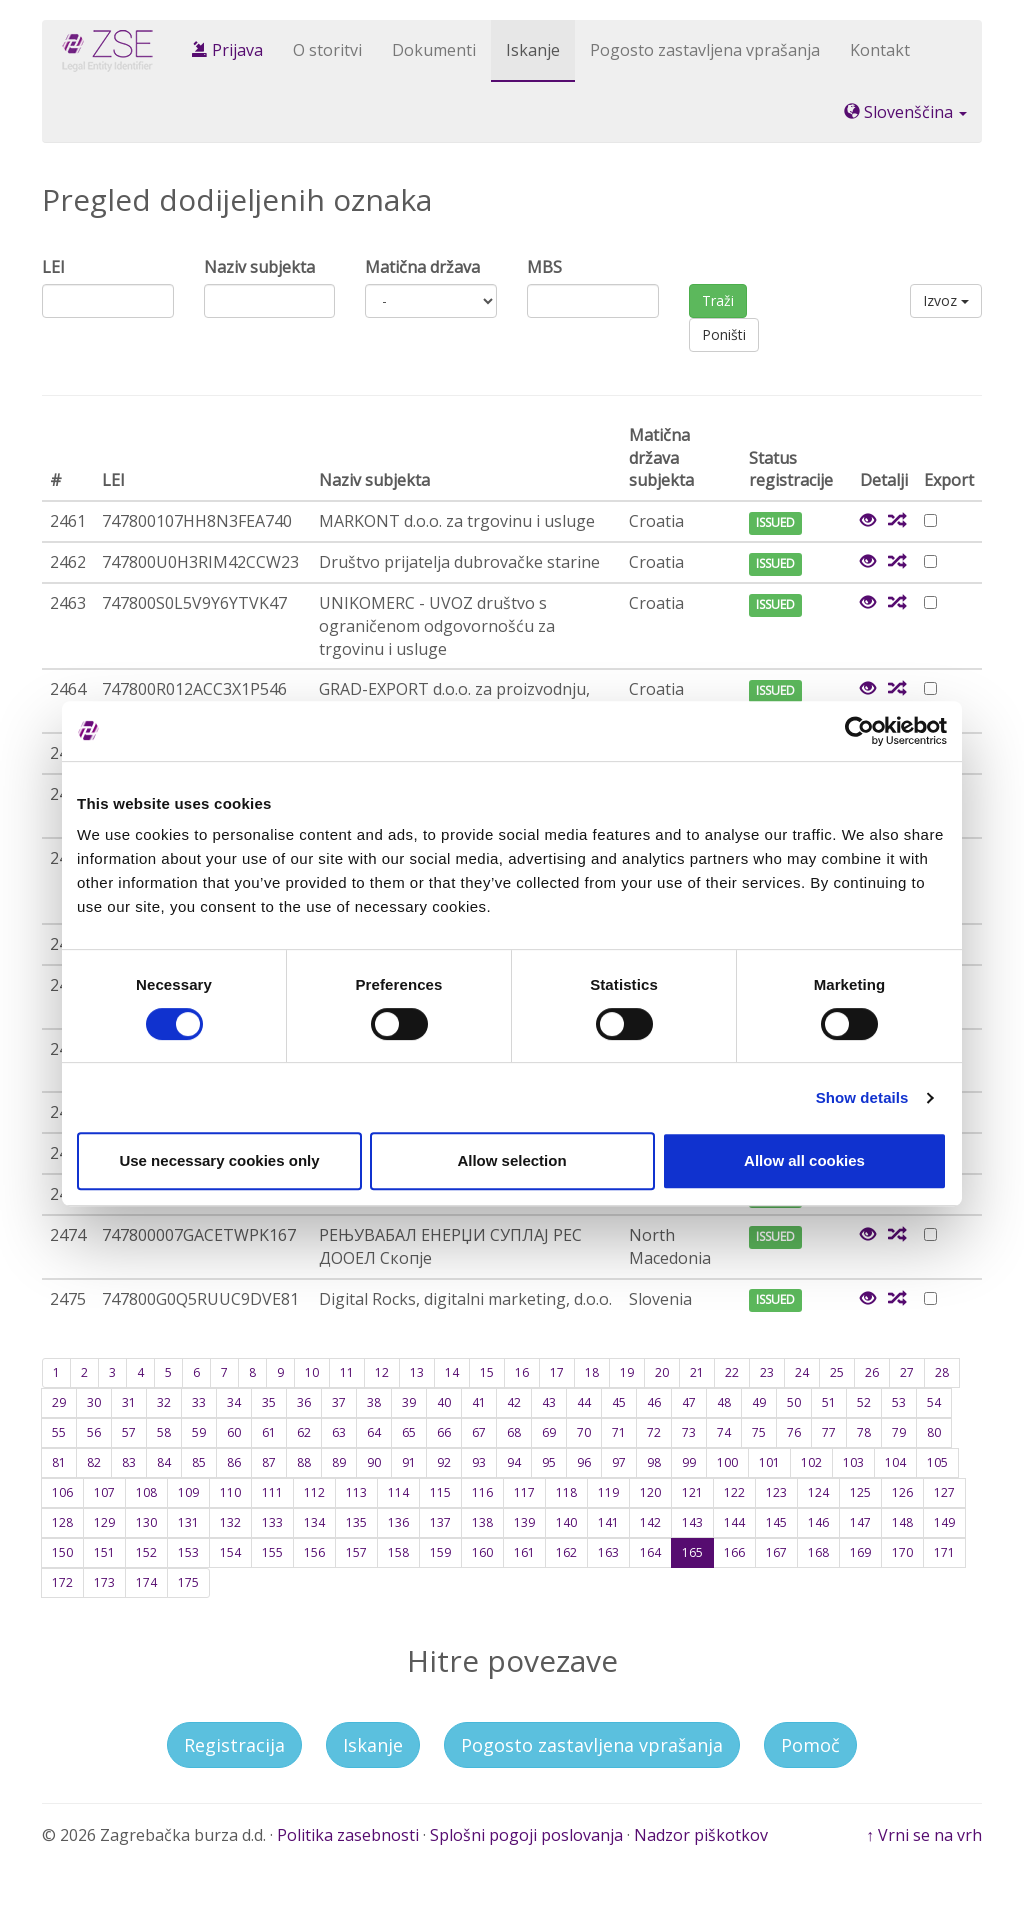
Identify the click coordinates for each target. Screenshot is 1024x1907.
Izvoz (946, 300)
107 (104, 1492)
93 (479, 1462)
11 (347, 1372)
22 (732, 1372)
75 (759, 1432)
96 (584, 1462)
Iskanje (533, 50)
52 (864, 1402)
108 (146, 1492)
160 (482, 1552)
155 (272, 1552)
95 (549, 1462)
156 (314, 1552)
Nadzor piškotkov (701, 1835)
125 (860, 1492)
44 (584, 1402)
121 (692, 1492)
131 (188, 1522)
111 (272, 1492)
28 (942, 1372)
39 (409, 1402)
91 (409, 1462)
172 (62, 1582)
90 (374, 1462)
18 (592, 1372)
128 (62, 1522)
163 (608, 1552)
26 (872, 1372)
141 (608, 1522)
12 (382, 1372)
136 (398, 1522)
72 (654, 1432)
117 (524, 1492)
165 (692, 1552)
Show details (862, 1097)
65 (409, 1432)
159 (440, 1552)
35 (269, 1402)
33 (199, 1402)
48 (724, 1402)
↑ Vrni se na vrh (924, 1835)
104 (895, 1462)
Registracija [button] (234, 1745)
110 (230, 1492)
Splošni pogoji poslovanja (526, 1835)
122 (734, 1492)
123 (776, 1492)
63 (339, 1432)
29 (59, 1402)
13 (417, 1372)
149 (944, 1522)
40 (444, 1402)
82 (94, 1462)
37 (339, 1402)
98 (654, 1462)
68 (514, 1432)
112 (314, 1492)
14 (452, 1372)
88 (304, 1462)
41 (479, 1402)
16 (522, 1372)
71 (619, 1432)
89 (339, 1462)
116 (482, 1492)
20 (662, 1372)
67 (479, 1432)
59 (199, 1432)
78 (864, 1432)
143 (692, 1522)
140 (566, 1522)
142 (650, 1522)
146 (818, 1522)
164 (650, 1552)
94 (514, 1462)
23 (767, 1372)
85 (199, 1462)
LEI (53, 267)
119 (608, 1492)
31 (129, 1402)
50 (794, 1402)
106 (62, 1492)
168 (818, 1552)
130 (146, 1522)
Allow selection (511, 1160)
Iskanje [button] (373, 1745)
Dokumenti (434, 50)
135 (356, 1522)
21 (697, 1372)
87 (269, 1462)
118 (566, 1492)
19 (627, 1372)
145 (776, 1522)
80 (934, 1432)
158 (398, 1552)
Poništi (724, 334)
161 (524, 1552)
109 (188, 1492)
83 (129, 1462)
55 (59, 1432)
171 (944, 1552)
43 (549, 1402)
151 (104, 1552)
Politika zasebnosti (348, 1835)
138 (482, 1522)
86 (234, 1462)
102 (811, 1462)
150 (62, 1552)
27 (907, 1372)
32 (164, 1402)
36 (304, 1402)
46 (654, 1402)
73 (689, 1432)
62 (304, 1432)
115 (440, 1492)
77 (829, 1432)
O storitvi (327, 50)
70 (584, 1432)
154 (230, 1552)
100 (727, 1462)
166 (734, 1552)
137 (440, 1522)
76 (794, 1432)
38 (374, 1402)
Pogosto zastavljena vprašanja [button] (592, 1745)
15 (487, 1372)
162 (566, 1552)
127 (944, 1492)
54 (934, 1402)
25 (837, 1372)
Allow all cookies (804, 1160)
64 (374, 1432)
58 (164, 1432)
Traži (718, 300)
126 (902, 1492)
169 (860, 1552)
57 (129, 1432)
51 (829, 1402)
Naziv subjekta (259, 267)
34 (234, 1402)
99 (689, 1462)
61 (269, 1432)
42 (514, 1402)
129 (104, 1522)
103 (853, 1462)
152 (146, 1552)
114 (398, 1492)
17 (557, 1372)
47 (689, 1402)
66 (444, 1432)
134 (314, 1522)
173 (104, 1582)
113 (356, 1492)
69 (549, 1432)
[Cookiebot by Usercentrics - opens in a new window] (859, 731)
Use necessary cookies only (219, 1160)
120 (650, 1492)
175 (188, 1582)
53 (899, 1402)
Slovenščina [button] (905, 112)
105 (937, 1462)
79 (899, 1432)
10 (312, 1372)
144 (734, 1522)
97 (619, 1462)
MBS (544, 267)
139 (524, 1522)
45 (619, 1402)
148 (902, 1522)
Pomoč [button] (810, 1745)
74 (724, 1432)
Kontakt (880, 50)
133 (272, 1522)
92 (444, 1462)
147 (860, 1522)
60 (234, 1432)
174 (146, 1582)
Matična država (422, 267)
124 (818, 1492)
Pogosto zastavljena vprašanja (705, 50)
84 (164, 1462)
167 (776, 1552)
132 (230, 1522)
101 (769, 1462)
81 (59, 1462)
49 (759, 1402)
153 (188, 1552)
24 (802, 1372)
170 (902, 1552)
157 (356, 1552)
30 (94, 1402)
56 (94, 1432)
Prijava (227, 50)
